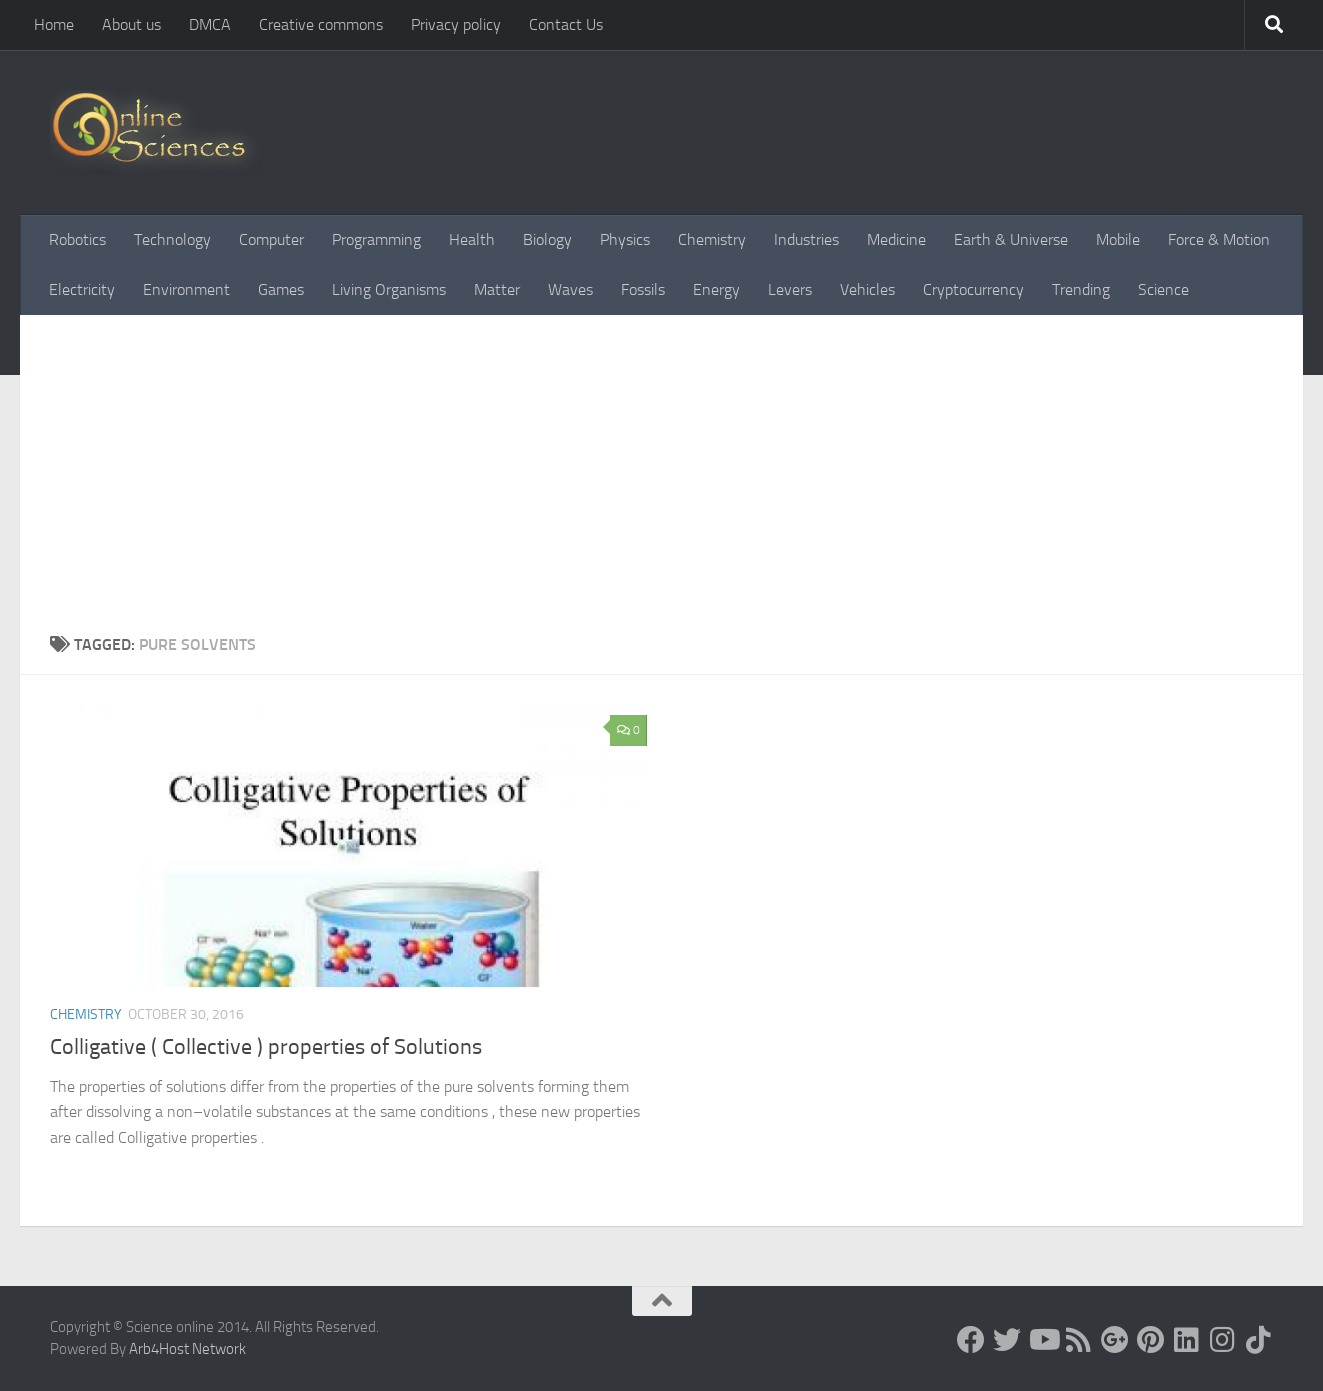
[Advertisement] (662, 465)
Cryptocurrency (973, 289)
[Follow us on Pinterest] (1151, 1340)
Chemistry (712, 239)
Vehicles (867, 289)
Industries (806, 239)
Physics (625, 239)
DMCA (210, 24)
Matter (497, 289)
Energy (716, 289)
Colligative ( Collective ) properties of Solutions (266, 1047)
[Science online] (971, 1340)
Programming (376, 239)
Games (281, 289)
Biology (547, 239)
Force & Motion (1219, 239)
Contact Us (566, 24)
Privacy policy (456, 24)
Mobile (1118, 239)
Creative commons (321, 24)
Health (472, 239)
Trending (1081, 289)
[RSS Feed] (1079, 1340)
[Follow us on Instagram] (1223, 1340)
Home (54, 24)
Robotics (77, 239)
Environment (186, 289)
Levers (790, 289)
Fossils (643, 289)
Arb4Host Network (187, 1349)
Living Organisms (389, 289)
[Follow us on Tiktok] (1259, 1340)
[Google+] (1115, 1340)
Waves (570, 289)
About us (131, 24)
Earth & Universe (1011, 239)
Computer (271, 239)
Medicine (896, 239)
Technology (172, 239)
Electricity (82, 289)
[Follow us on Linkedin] (1187, 1340)
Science (1163, 289)
